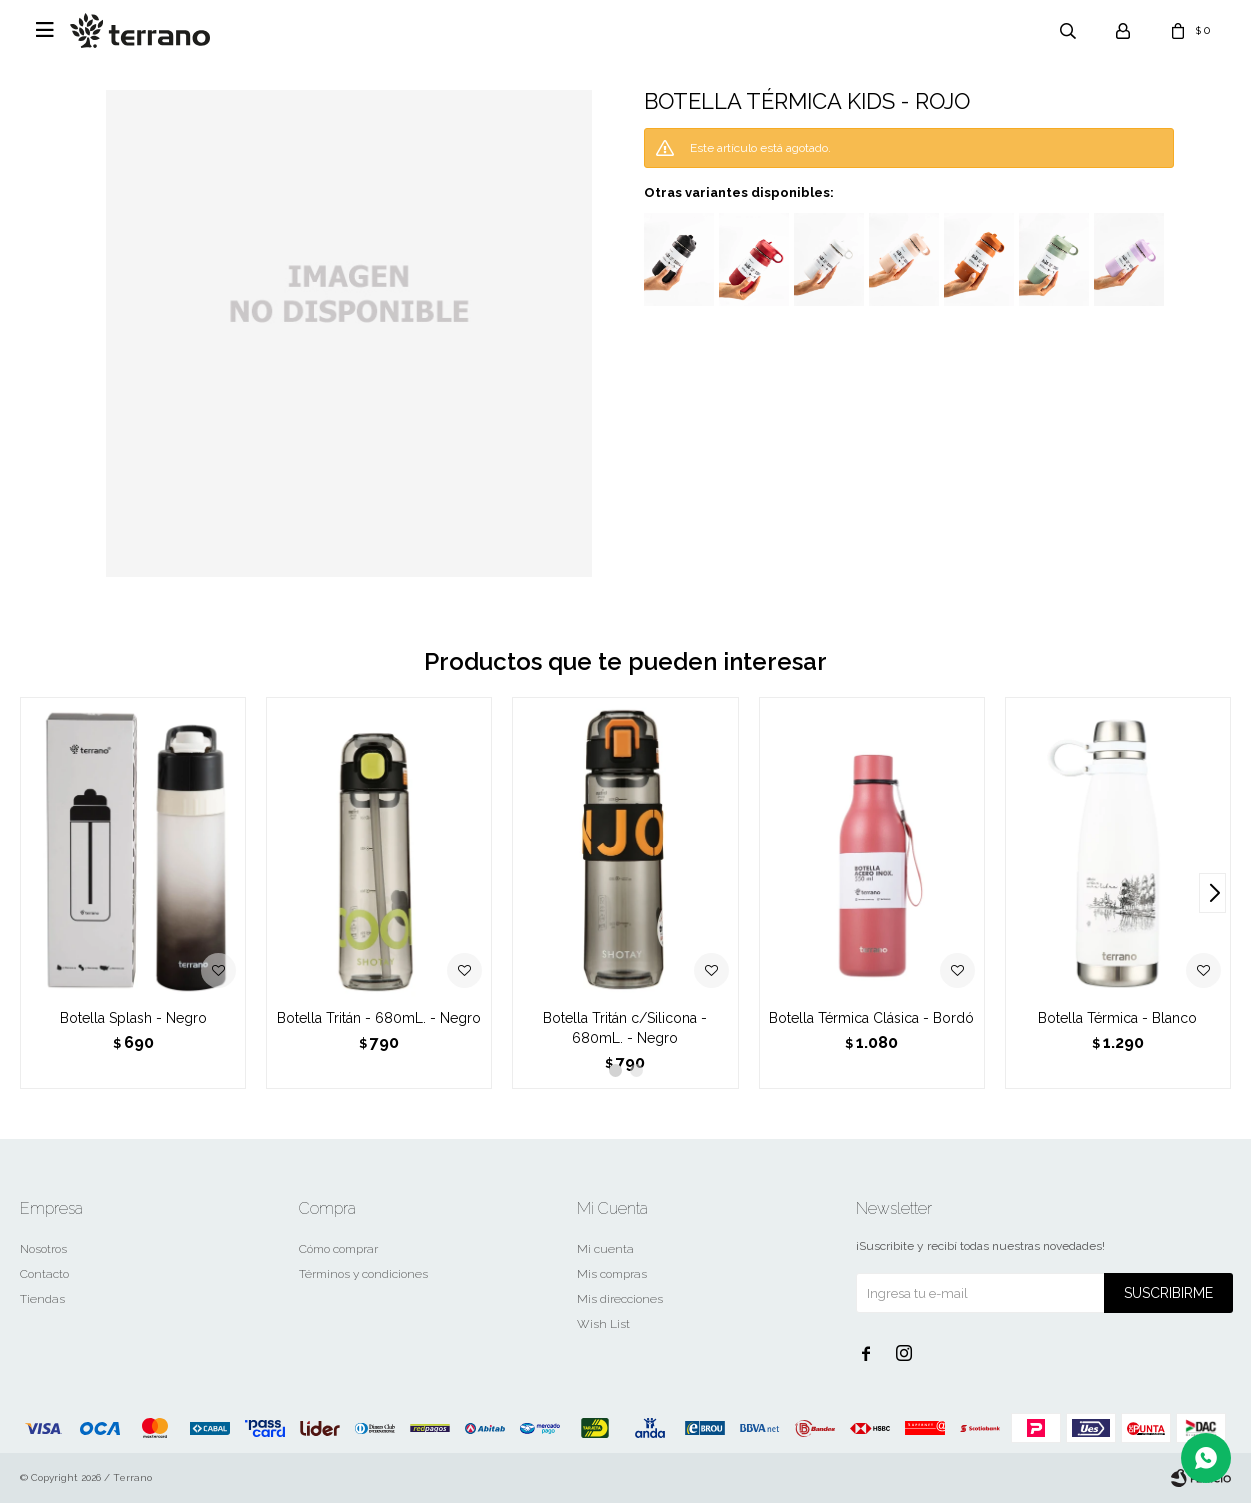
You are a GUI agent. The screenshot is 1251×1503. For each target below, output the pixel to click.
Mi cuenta (605, 1249)
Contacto (44, 1274)
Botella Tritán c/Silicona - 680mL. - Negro (625, 1028)
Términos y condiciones (363, 1274)
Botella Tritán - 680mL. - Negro (379, 1018)
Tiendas (42, 1299)
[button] (1212, 893)
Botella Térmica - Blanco (1117, 1018)
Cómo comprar (338, 1249)
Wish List (603, 1324)
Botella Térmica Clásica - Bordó (871, 1018)
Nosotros (43, 1249)
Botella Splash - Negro (133, 1018)
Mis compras (612, 1274)
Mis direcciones (620, 1299)
